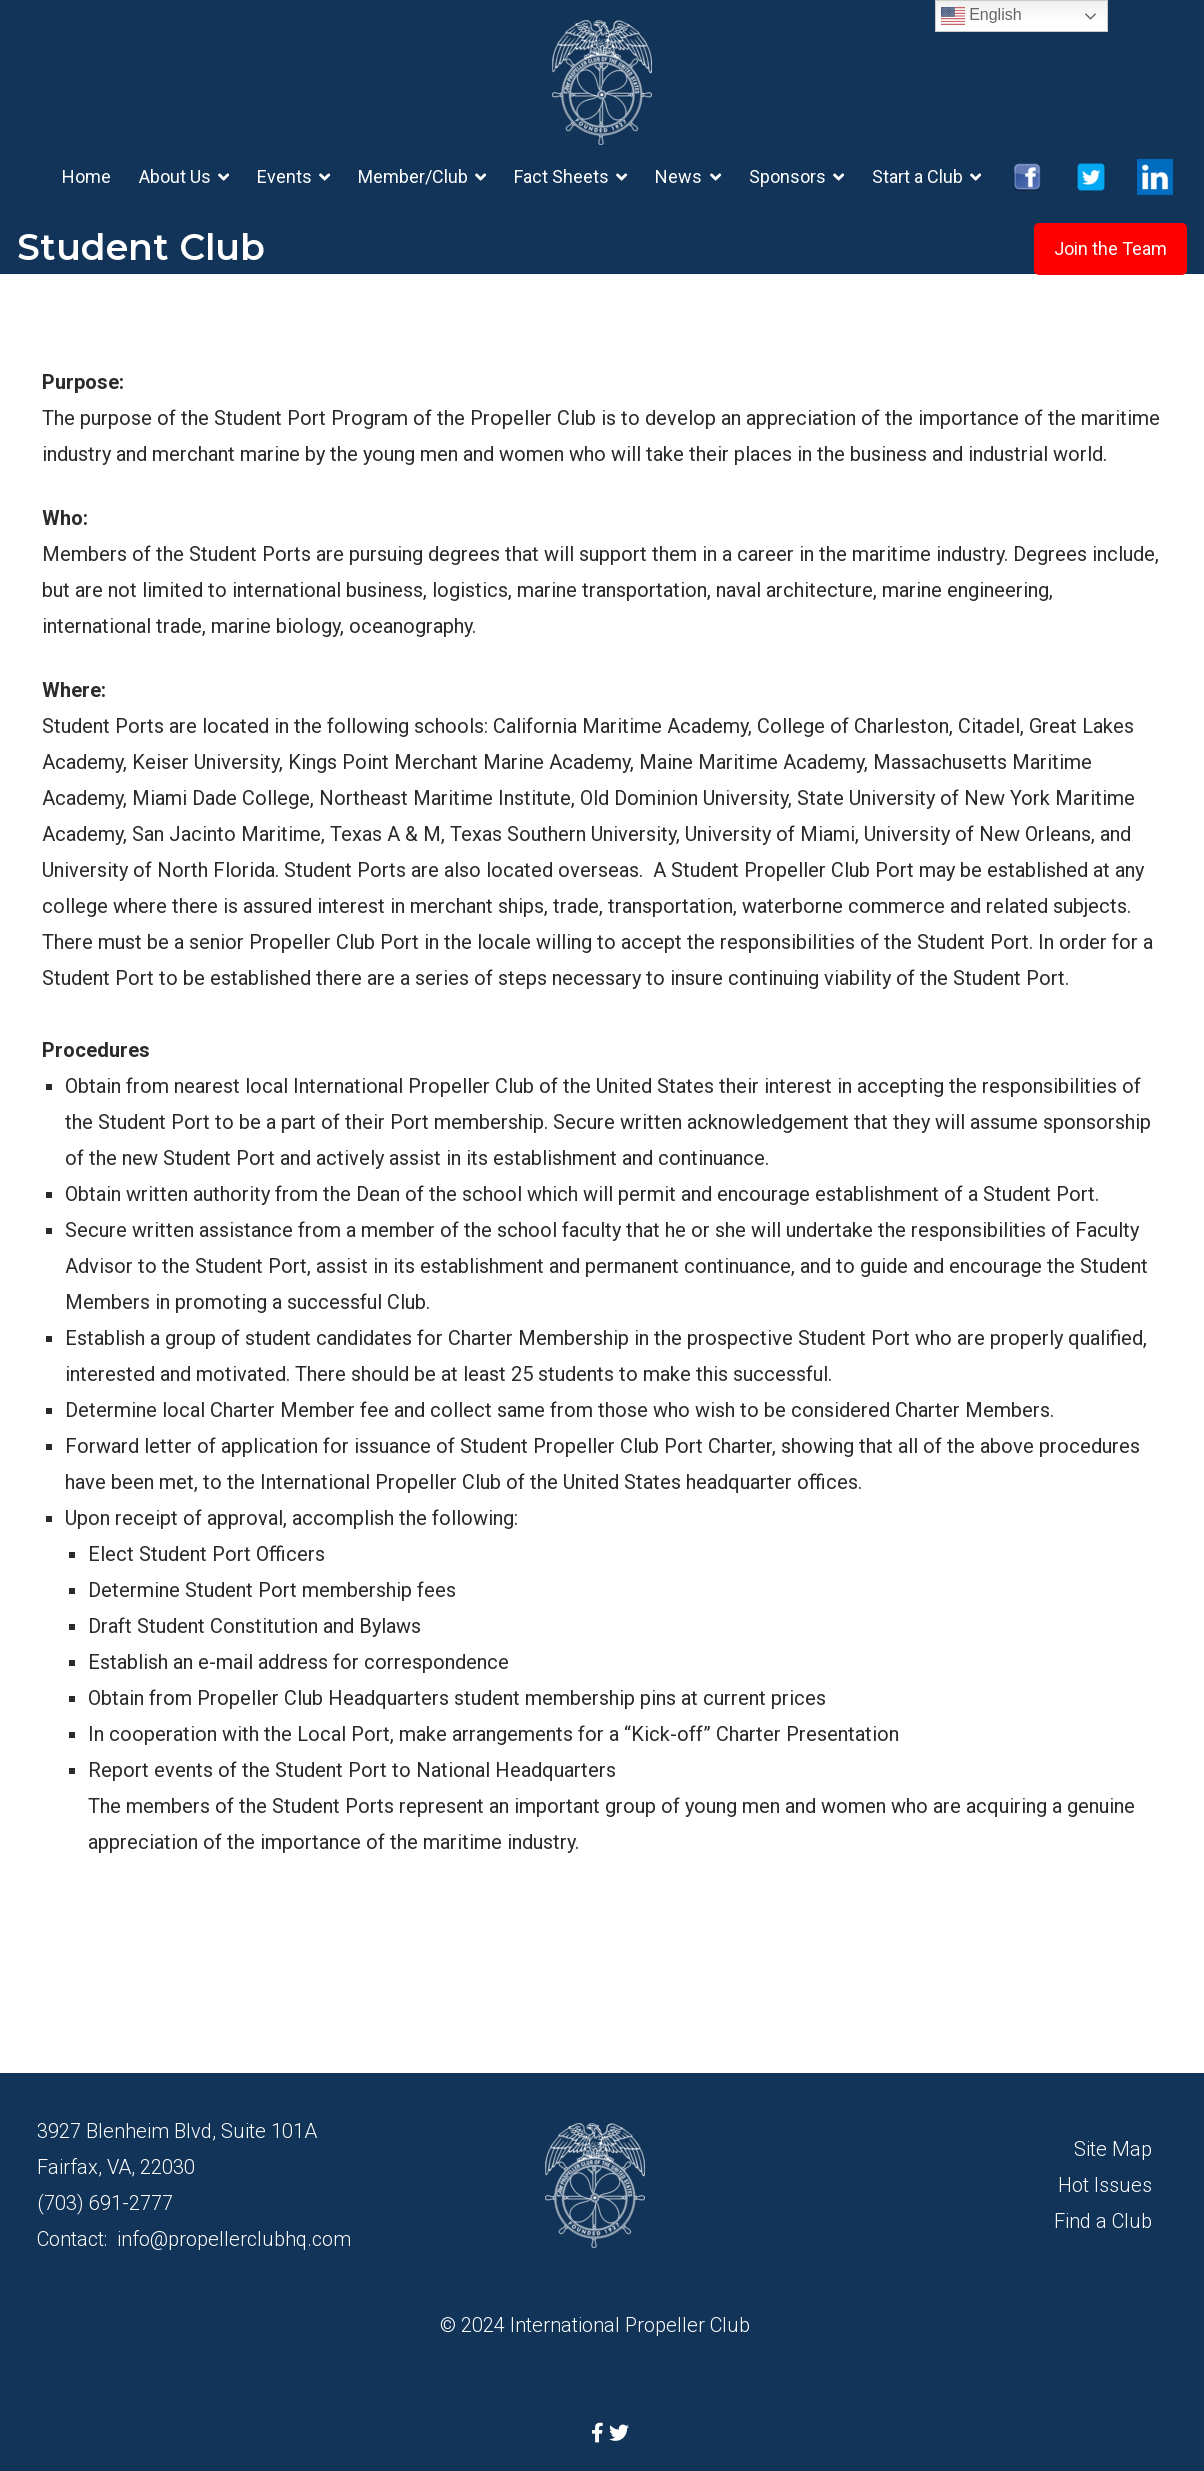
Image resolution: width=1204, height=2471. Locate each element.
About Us (175, 176)
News (678, 176)
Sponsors (787, 176)
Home (86, 176)
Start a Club (917, 176)
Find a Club (1103, 2221)
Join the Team (1110, 248)
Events (284, 176)
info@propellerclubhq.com (234, 2239)
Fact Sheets (561, 176)
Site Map (1113, 2149)
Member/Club (413, 176)
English (981, 16)
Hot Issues (1105, 2185)
